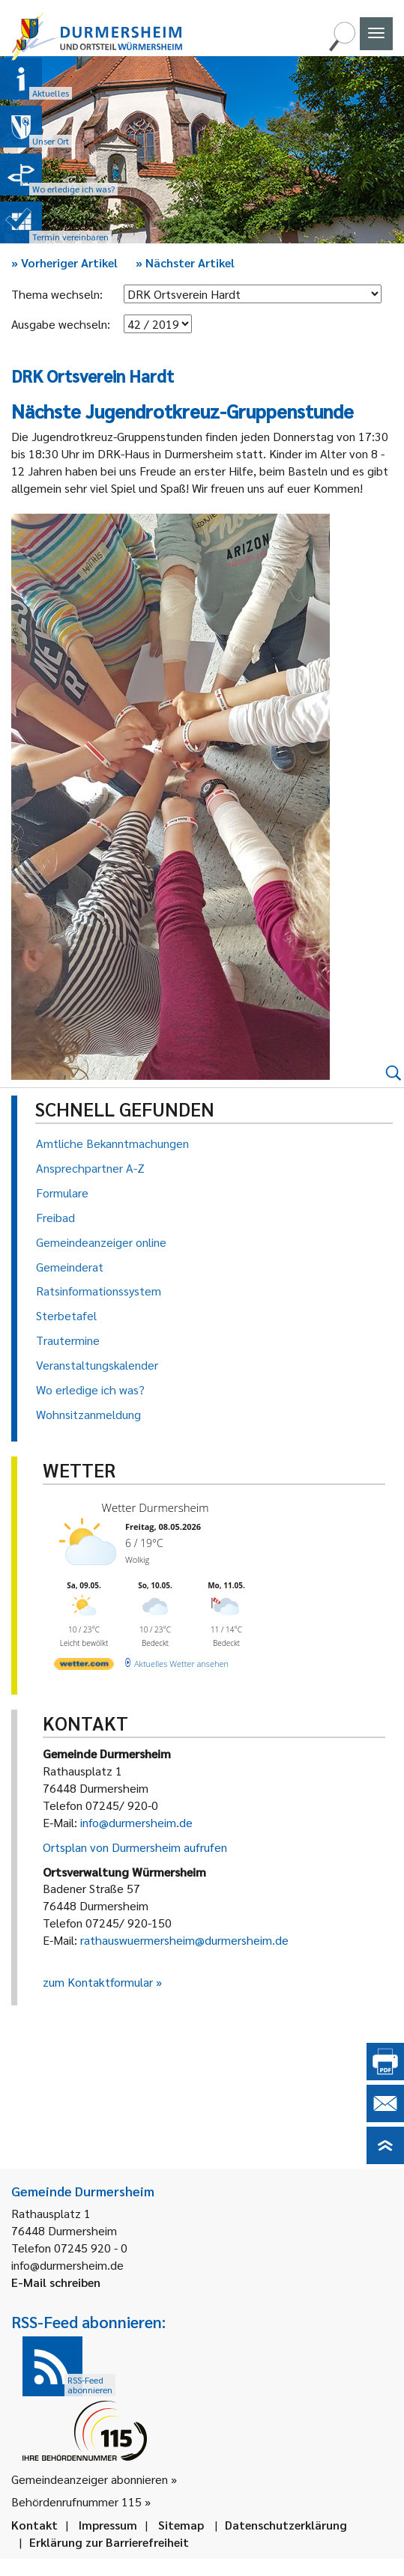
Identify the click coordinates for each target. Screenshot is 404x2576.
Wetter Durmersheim (155, 1507)
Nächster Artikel (185, 262)
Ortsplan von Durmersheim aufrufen (135, 1847)
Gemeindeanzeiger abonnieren (89, 2479)
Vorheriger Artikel (64, 262)
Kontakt (34, 2525)
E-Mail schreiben (55, 2282)
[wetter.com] (84, 1666)
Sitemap (181, 2525)
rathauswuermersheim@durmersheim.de (184, 1940)
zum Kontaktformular (98, 1982)
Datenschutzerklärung (286, 2525)
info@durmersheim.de (136, 1822)
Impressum (108, 2525)
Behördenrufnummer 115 (76, 2501)
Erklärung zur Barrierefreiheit (109, 2542)
